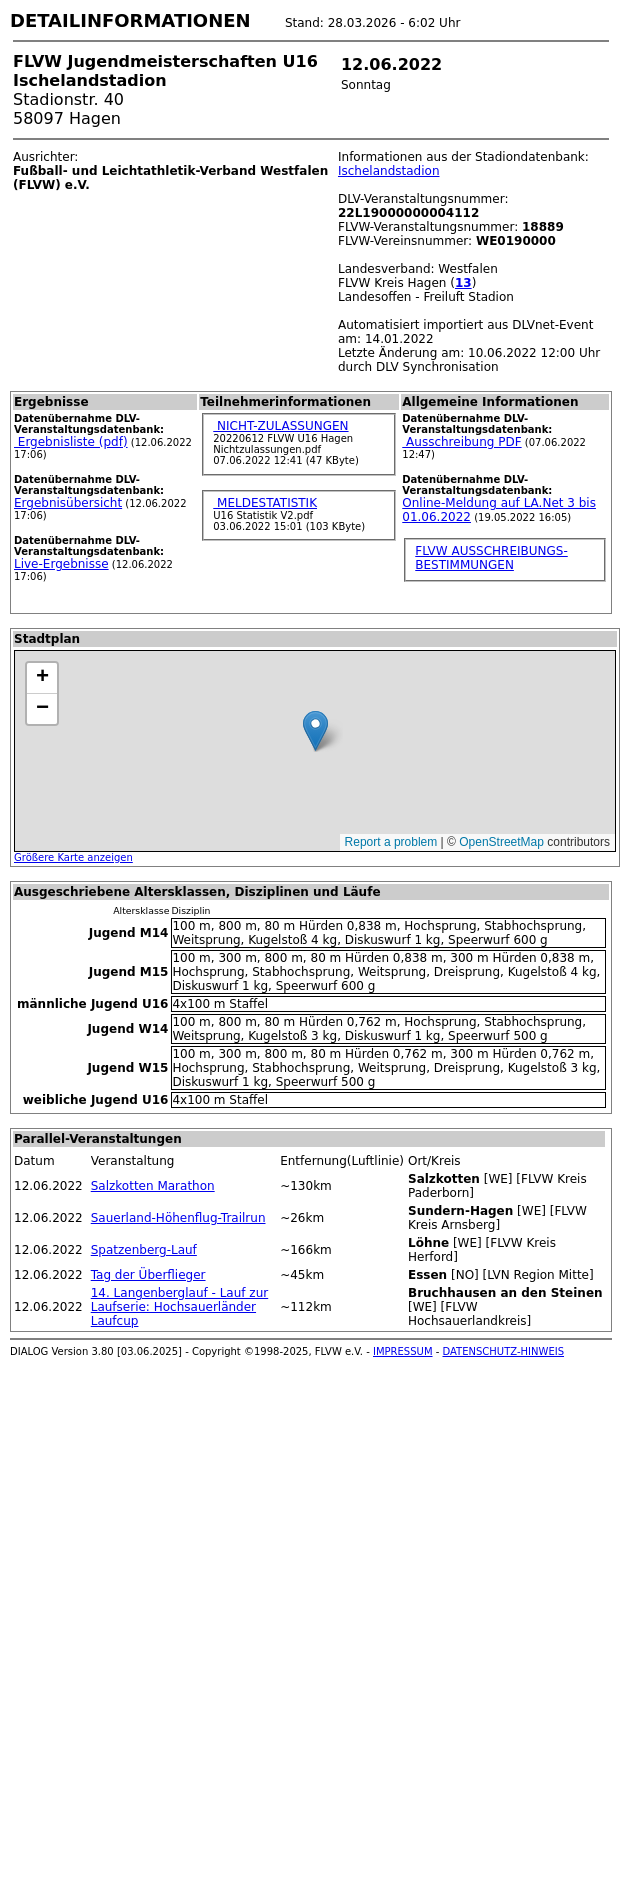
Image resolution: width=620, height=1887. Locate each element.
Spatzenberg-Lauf (144, 1250)
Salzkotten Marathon (153, 1186)
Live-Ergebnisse (61, 564)
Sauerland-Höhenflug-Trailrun (178, 1218)
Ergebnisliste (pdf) (71, 442)
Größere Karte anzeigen (73, 857)
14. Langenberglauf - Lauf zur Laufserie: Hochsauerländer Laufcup (180, 1307)
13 (463, 283)
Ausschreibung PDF (461, 442)
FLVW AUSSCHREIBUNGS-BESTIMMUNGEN (491, 558)
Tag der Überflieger (148, 1275)
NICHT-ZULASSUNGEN (280, 426)
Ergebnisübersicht (68, 503)
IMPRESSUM (403, 1351)
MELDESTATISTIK (265, 503)
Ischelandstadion (389, 171)
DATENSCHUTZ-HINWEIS (504, 1351)
